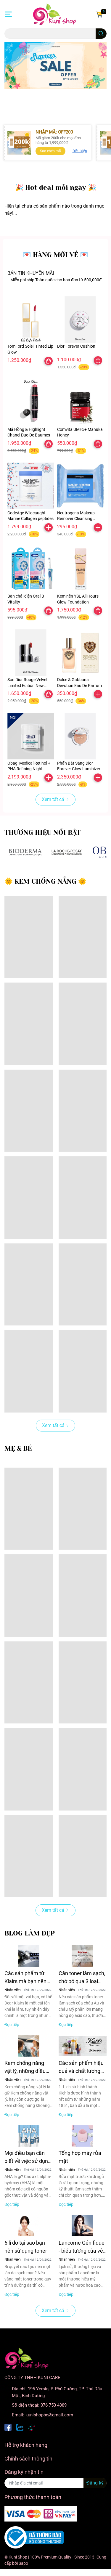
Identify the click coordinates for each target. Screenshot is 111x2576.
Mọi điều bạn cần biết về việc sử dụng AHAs (27, 2157)
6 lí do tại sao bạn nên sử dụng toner (25, 2247)
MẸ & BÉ (18, 1448)
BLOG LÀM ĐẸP (29, 1933)
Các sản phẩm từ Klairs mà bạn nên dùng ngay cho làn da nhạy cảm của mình (25, 1977)
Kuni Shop (18, 2557)
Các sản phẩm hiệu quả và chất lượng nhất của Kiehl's (81, 2067)
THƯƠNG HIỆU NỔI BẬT (42, 832)
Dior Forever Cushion (76, 346)
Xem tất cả (55, 799)
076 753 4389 (54, 2405)
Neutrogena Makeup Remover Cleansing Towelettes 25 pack (76, 519)
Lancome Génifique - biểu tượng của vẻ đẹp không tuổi (81, 2247)
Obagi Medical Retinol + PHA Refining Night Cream (28, 769)
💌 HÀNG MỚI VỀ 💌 (55, 255)
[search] (101, 33)
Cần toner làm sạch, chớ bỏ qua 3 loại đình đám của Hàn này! (82, 1977)
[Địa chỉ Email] (55, 2483)
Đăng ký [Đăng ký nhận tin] (95, 2483)
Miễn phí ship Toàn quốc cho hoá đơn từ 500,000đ (56, 279)
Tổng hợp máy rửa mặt (80, 2157)
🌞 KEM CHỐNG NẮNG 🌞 (45, 881)
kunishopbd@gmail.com (49, 2415)
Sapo (23, 2563)
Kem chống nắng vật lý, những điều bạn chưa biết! (25, 2067)
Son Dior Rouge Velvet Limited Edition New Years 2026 (27, 685)
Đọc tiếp (11, 2024)
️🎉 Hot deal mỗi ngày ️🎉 (55, 187)
